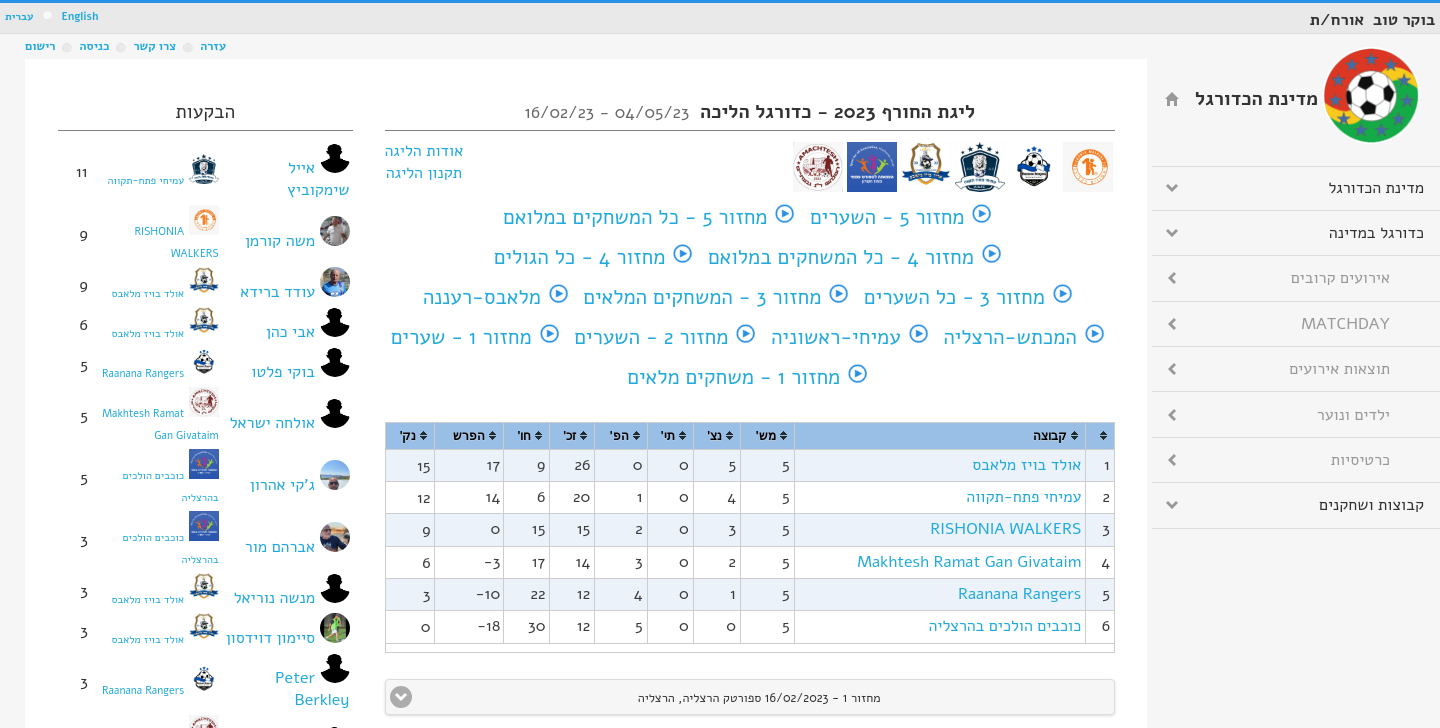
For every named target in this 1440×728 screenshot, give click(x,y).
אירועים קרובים (1340, 278)
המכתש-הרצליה (1010, 337)
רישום (40, 46)
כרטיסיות (1360, 460)
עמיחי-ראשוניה (836, 337)
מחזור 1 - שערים (461, 337)
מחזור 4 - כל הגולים (580, 257)
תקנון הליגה (424, 173)
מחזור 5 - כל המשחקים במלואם (635, 217)
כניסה (94, 46)
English (79, 16)
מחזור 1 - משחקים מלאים (733, 377)
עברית (19, 16)
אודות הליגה (424, 151)
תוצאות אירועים (1339, 369)
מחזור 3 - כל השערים (954, 297)
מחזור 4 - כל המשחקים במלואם (841, 257)
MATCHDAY (1345, 324)
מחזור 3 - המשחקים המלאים (702, 297)
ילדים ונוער (1353, 415)
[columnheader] (1100, 436)
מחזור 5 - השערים (887, 217)
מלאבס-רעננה (482, 297)
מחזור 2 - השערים (651, 337)
